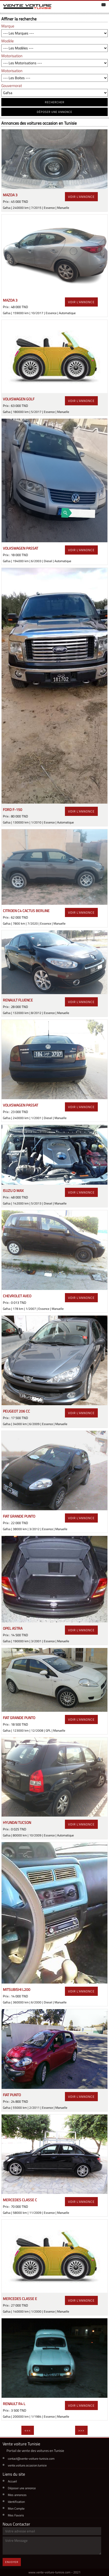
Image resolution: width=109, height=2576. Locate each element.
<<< (28, 2430)
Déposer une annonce (22, 2488)
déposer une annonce (54, 112)
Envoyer (11, 2562)
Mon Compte (16, 2508)
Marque (7, 26)
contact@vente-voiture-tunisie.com (31, 2458)
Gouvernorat (11, 86)
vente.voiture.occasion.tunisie (27, 2465)
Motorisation (11, 56)
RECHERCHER (54, 102)
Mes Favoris (16, 2515)
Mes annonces (17, 2494)
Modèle (7, 41)
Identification (16, 2501)
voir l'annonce (81, 196)
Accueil (12, 2481)
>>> (81, 2430)
